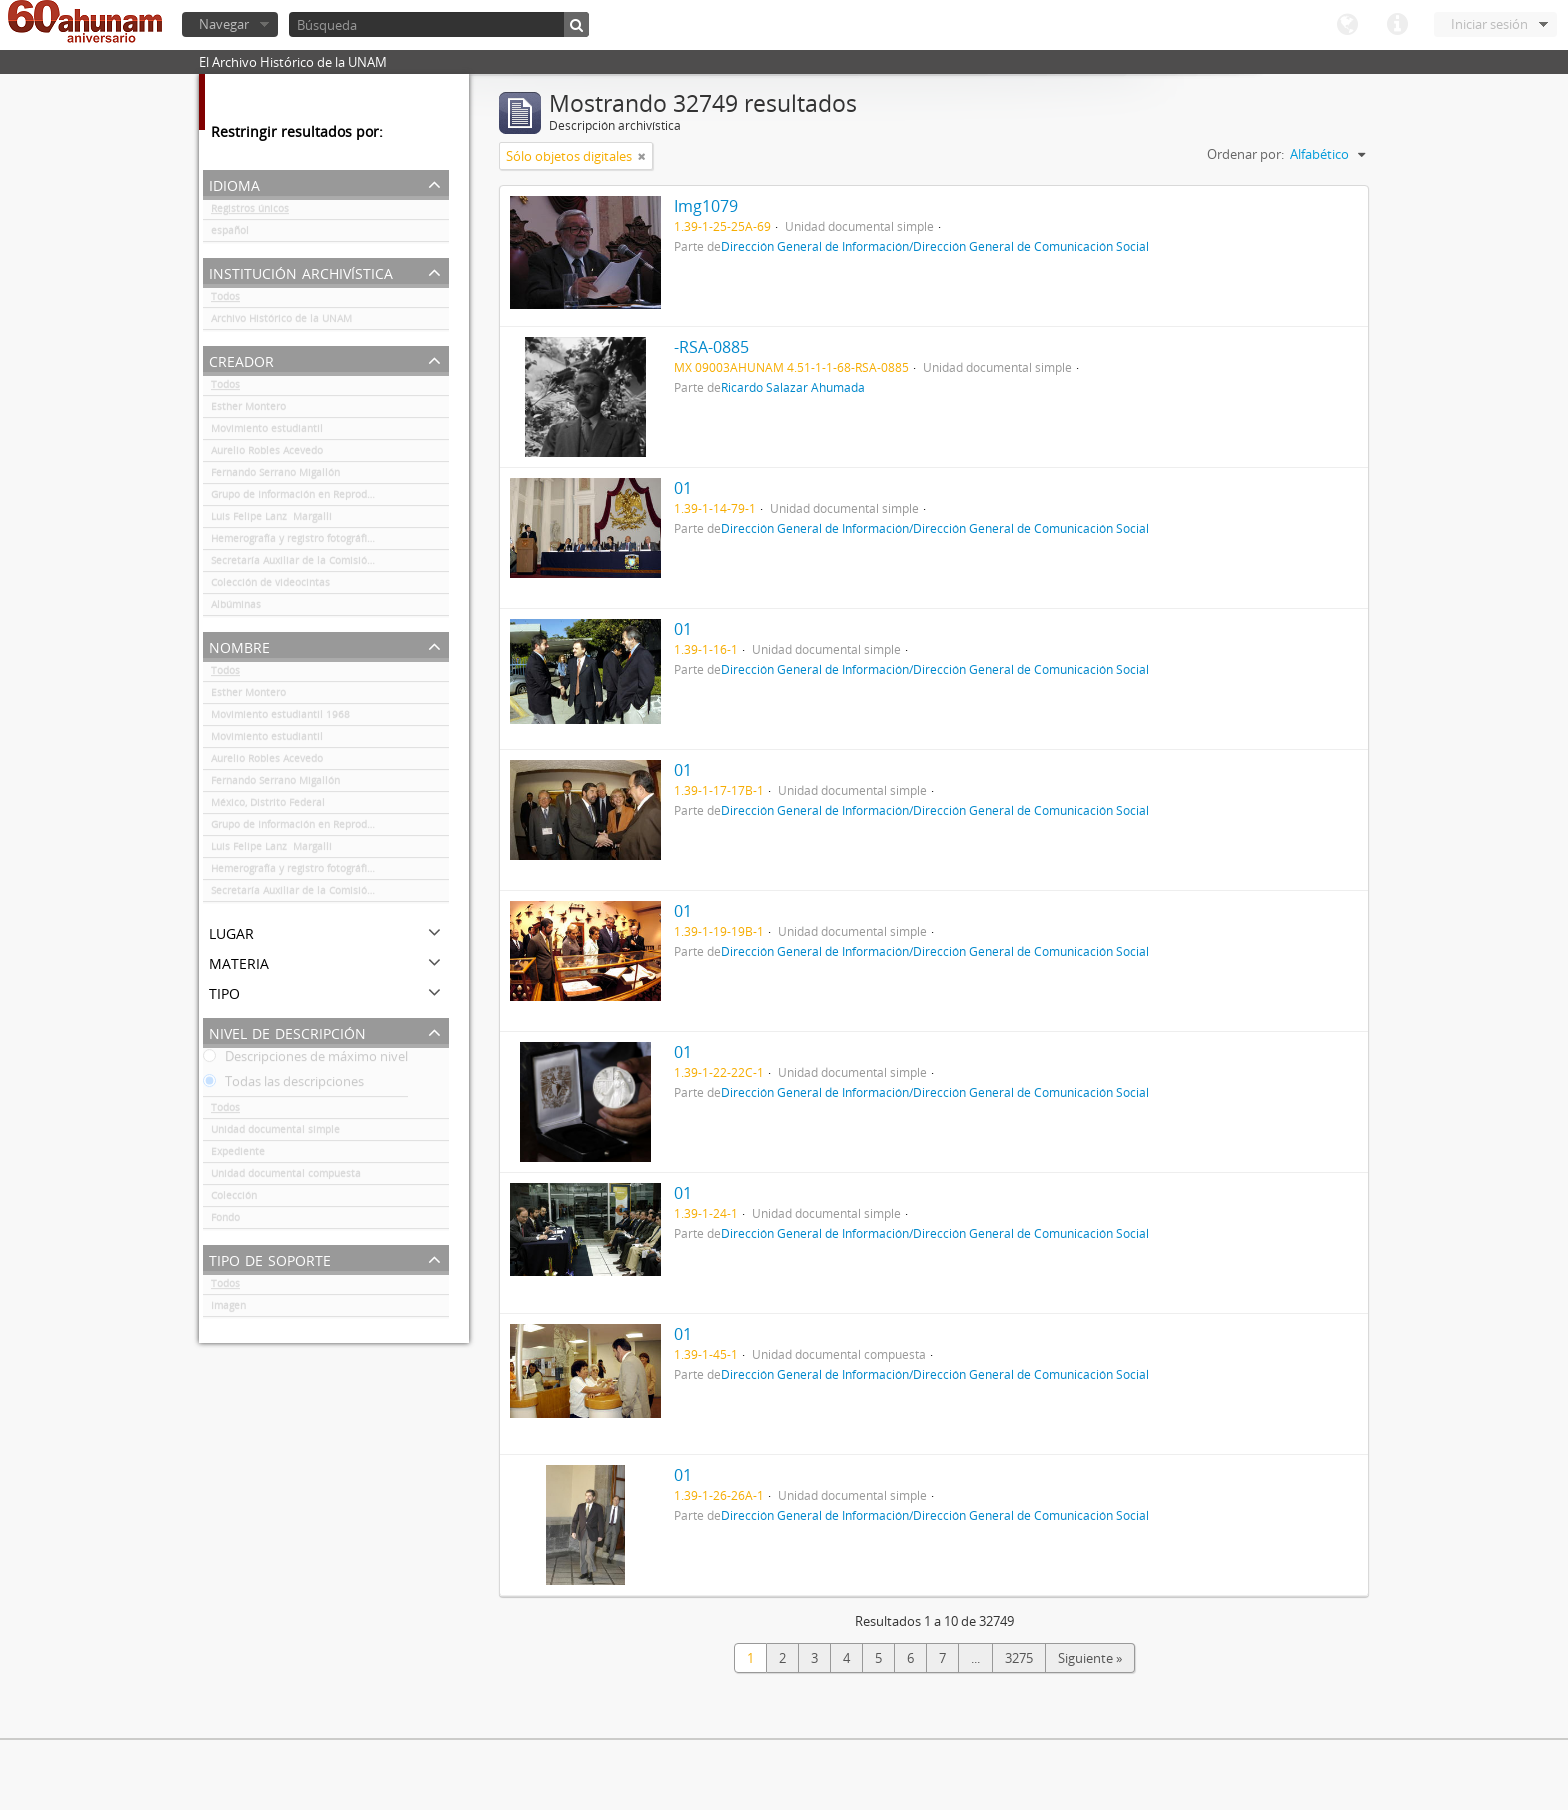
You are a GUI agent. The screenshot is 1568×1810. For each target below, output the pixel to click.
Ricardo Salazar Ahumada (793, 387)
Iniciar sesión (1489, 24)
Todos (225, 300)
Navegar (224, 24)
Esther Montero (248, 410)
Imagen (228, 1309)
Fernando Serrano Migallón (275, 476)
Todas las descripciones (283, 1085)
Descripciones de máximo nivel (305, 1060)
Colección (234, 1199)
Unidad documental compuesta (286, 1177)
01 (683, 488)
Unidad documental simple (275, 1133)
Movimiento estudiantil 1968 (280, 718)
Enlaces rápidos (1397, 25)
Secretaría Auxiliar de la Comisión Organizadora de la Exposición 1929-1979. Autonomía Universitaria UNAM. (330, 564)
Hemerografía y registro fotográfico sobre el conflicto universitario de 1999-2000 (330, 542)
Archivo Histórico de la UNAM (281, 322)
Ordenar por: (1245, 154)
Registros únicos (250, 212)
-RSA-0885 (711, 347)
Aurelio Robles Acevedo (267, 454)
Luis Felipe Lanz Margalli (271, 520)
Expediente (238, 1155)
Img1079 (706, 206)
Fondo (225, 1221)
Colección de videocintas (270, 586)
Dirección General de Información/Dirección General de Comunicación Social (935, 246)
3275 (1019, 1658)
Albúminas (236, 608)
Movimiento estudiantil (267, 432)
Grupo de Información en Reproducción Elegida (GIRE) (330, 498)
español (230, 234)
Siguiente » (1090, 1658)
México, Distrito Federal (268, 806)
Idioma (1347, 25)
